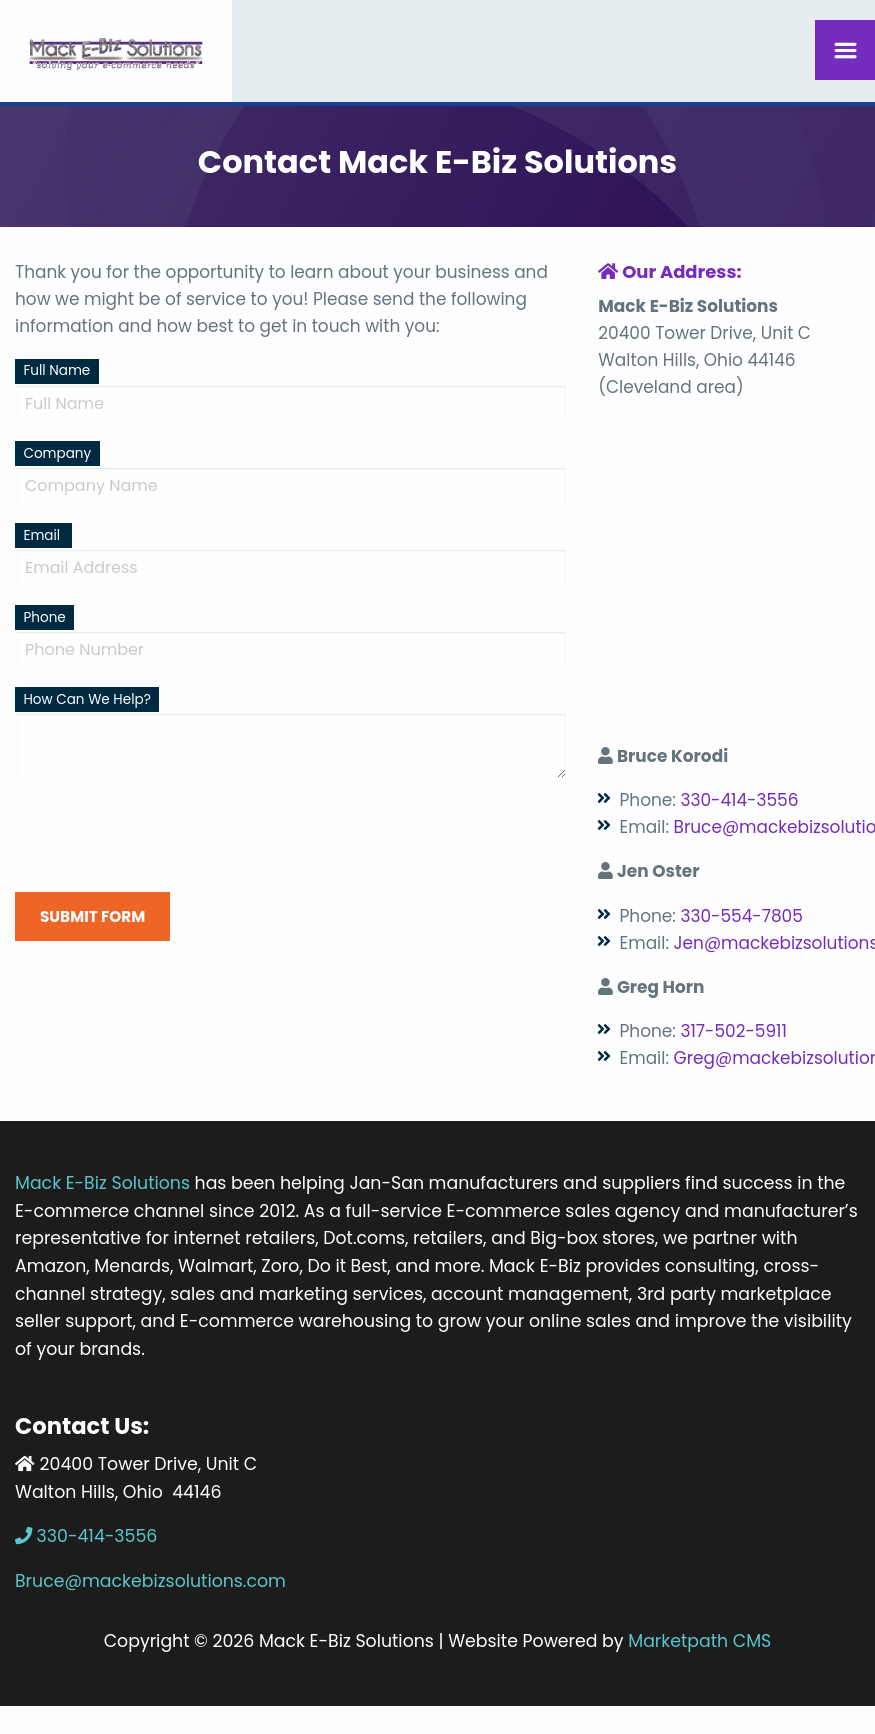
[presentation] (167, 836)
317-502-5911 (733, 1031)
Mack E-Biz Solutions (102, 1183)
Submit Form (92, 916)
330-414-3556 (739, 800)
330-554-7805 (741, 916)
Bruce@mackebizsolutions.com (150, 1581)
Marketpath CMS (699, 1641)
